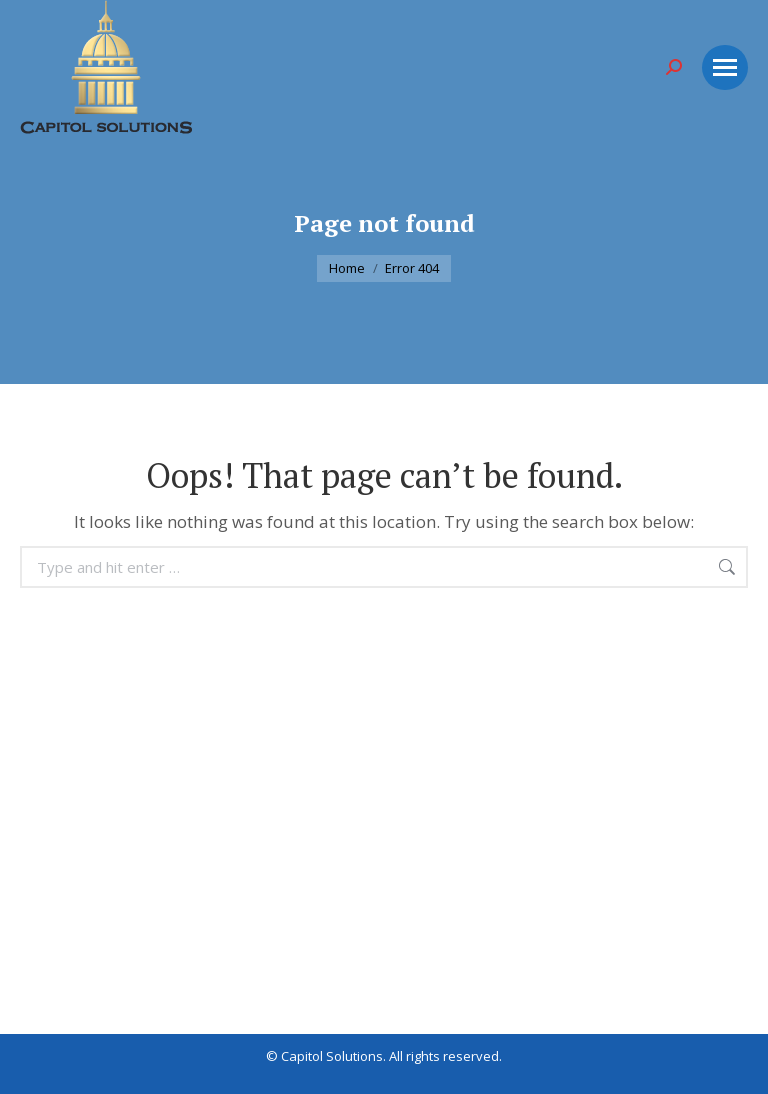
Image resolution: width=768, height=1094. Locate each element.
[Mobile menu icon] (725, 67)
